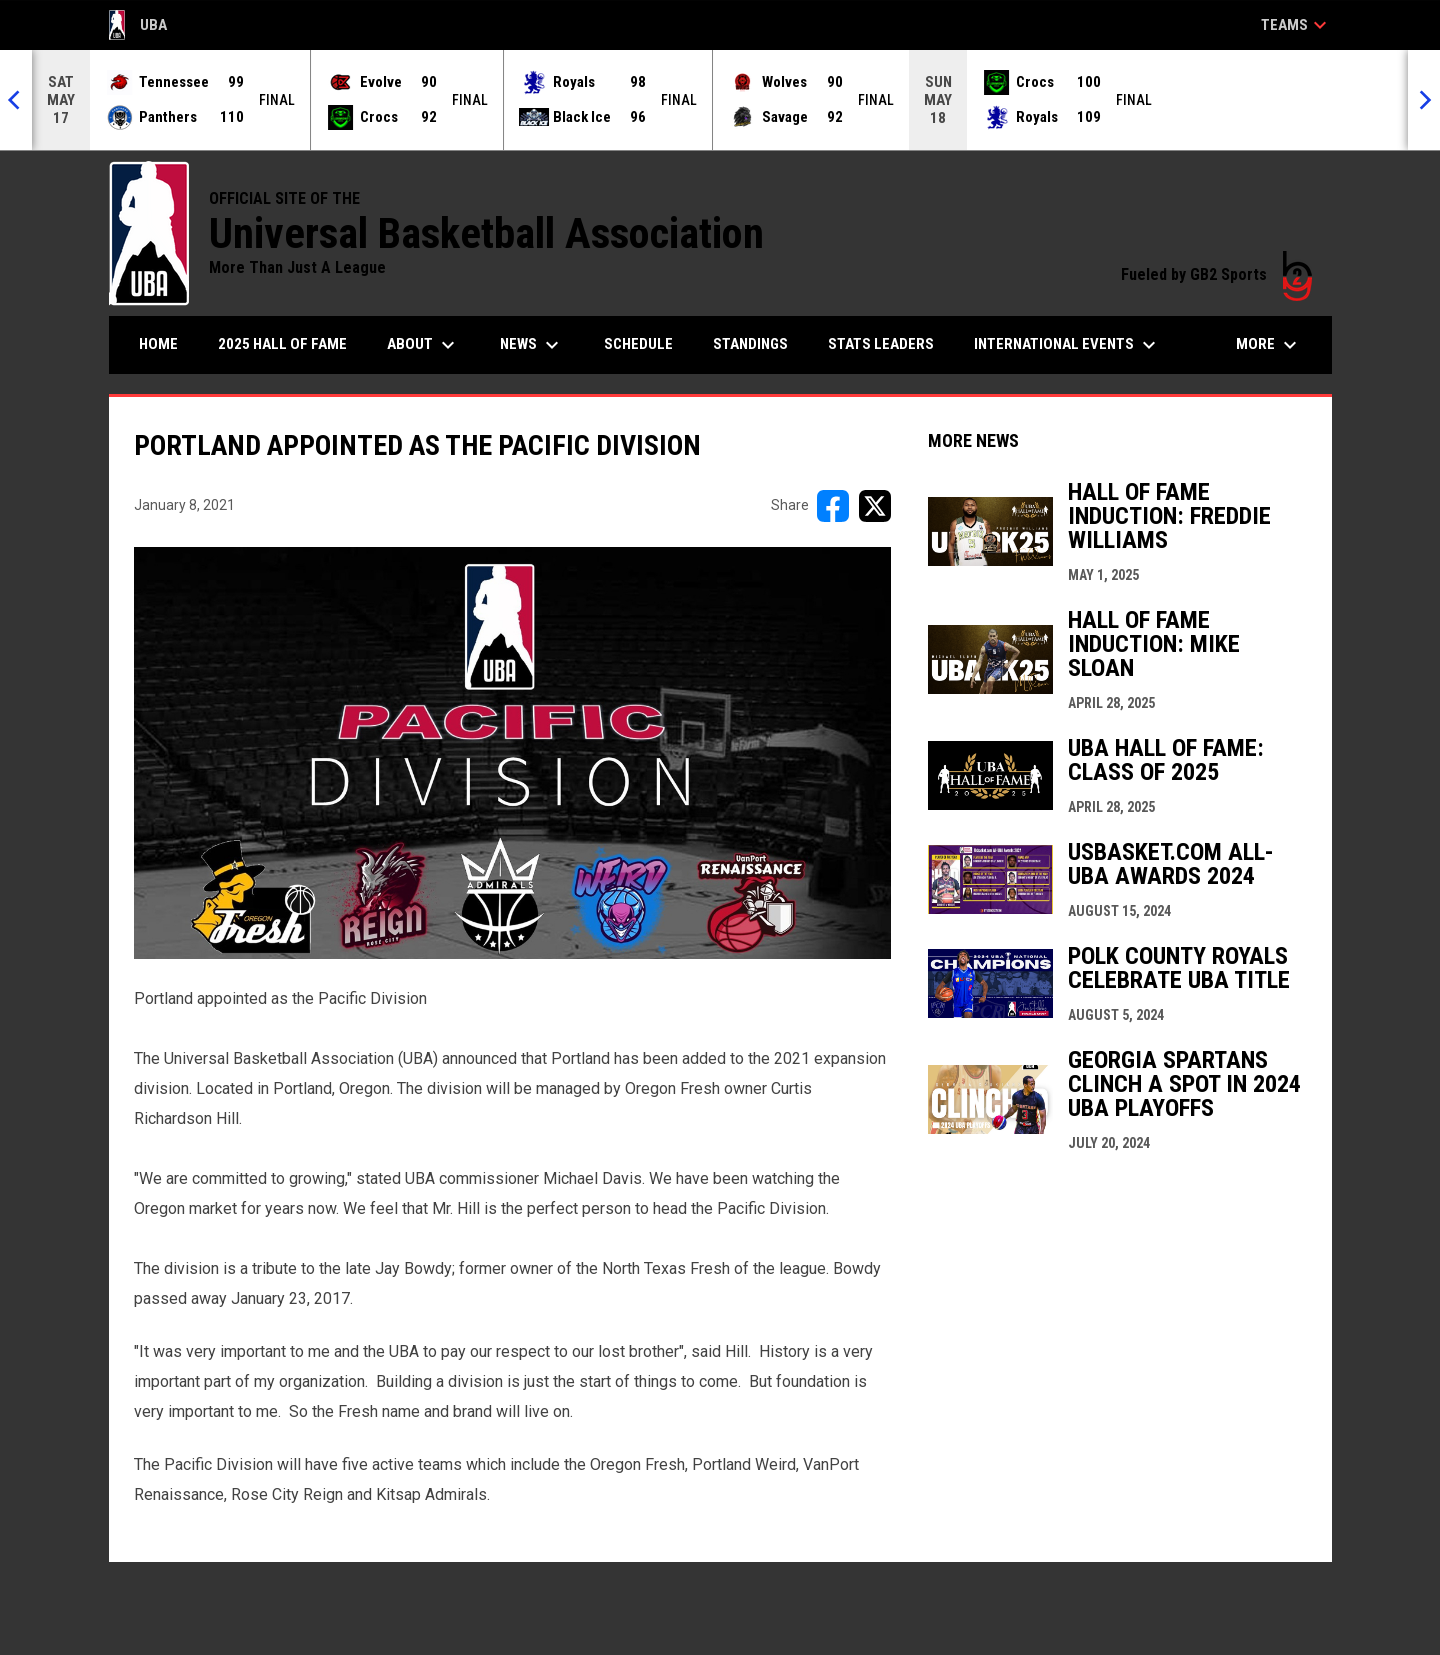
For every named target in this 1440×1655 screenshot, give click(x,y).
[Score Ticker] (720, 100)
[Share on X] (875, 506)
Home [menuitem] (158, 344)
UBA (138, 25)
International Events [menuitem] (1067, 345)
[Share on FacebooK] (833, 506)
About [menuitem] (423, 345)
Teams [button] (1296, 25)
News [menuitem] (532, 345)
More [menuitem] (1269, 345)
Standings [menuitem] (750, 344)
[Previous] (16, 100)
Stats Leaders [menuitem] (881, 344)
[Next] (1424, 100)
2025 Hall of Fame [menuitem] (282, 344)
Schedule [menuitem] (638, 344)
